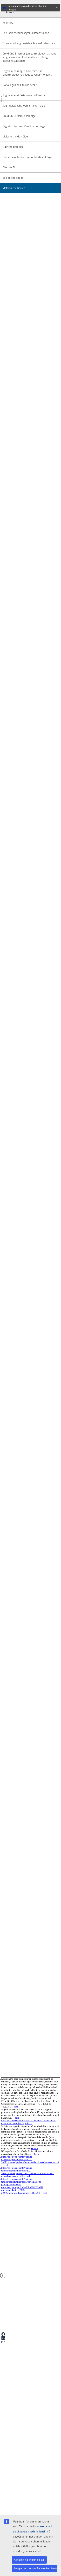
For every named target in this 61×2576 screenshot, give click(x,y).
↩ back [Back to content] (14, 2106)
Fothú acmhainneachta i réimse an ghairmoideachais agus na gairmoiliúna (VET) (32, 2242)
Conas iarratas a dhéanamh (24, 2356)
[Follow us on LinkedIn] (17, 2514)
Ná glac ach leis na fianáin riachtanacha (35, 2568)
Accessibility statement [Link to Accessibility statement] (20, 2421)
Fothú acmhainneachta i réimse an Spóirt (29, 2247)
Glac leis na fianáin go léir (29, 2559)
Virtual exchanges (17, 86)
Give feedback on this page (24, 2365)
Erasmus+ (9, 2403)
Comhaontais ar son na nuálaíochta (26, 2250)
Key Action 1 (15, 83)
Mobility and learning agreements (27, 2379)
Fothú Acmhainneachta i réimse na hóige (29, 2235)
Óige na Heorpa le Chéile (21, 2238)
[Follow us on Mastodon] (17, 2506)
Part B (11, 81)
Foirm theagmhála (17, 2283)
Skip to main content (12, 2)
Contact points (17, 2396)
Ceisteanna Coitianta (21, 2362)
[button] (9, 2334)
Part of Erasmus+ (10, 66)
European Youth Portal (22, 2382)
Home (11, 78)
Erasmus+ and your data (22, 2359)
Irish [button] (13, 46)
